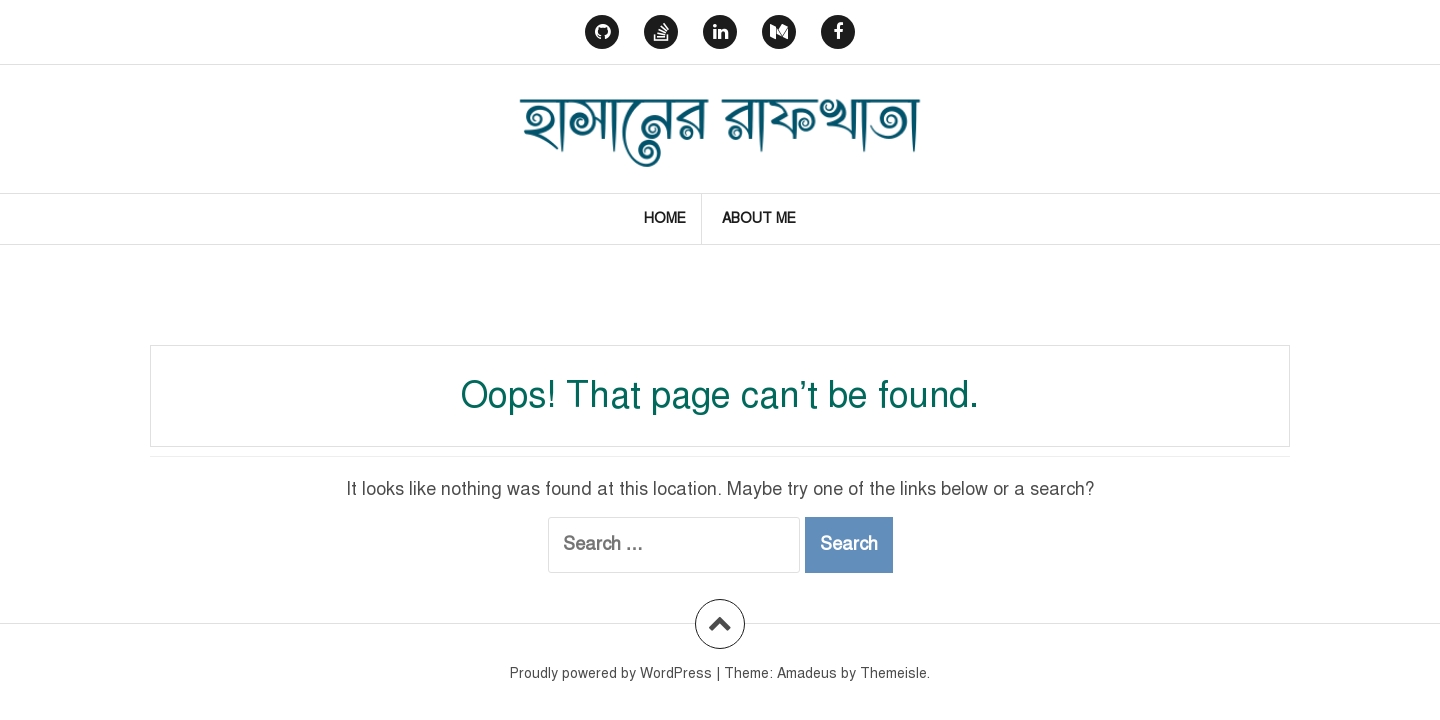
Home (665, 218)
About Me (759, 218)
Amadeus (807, 673)
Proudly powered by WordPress (611, 673)
